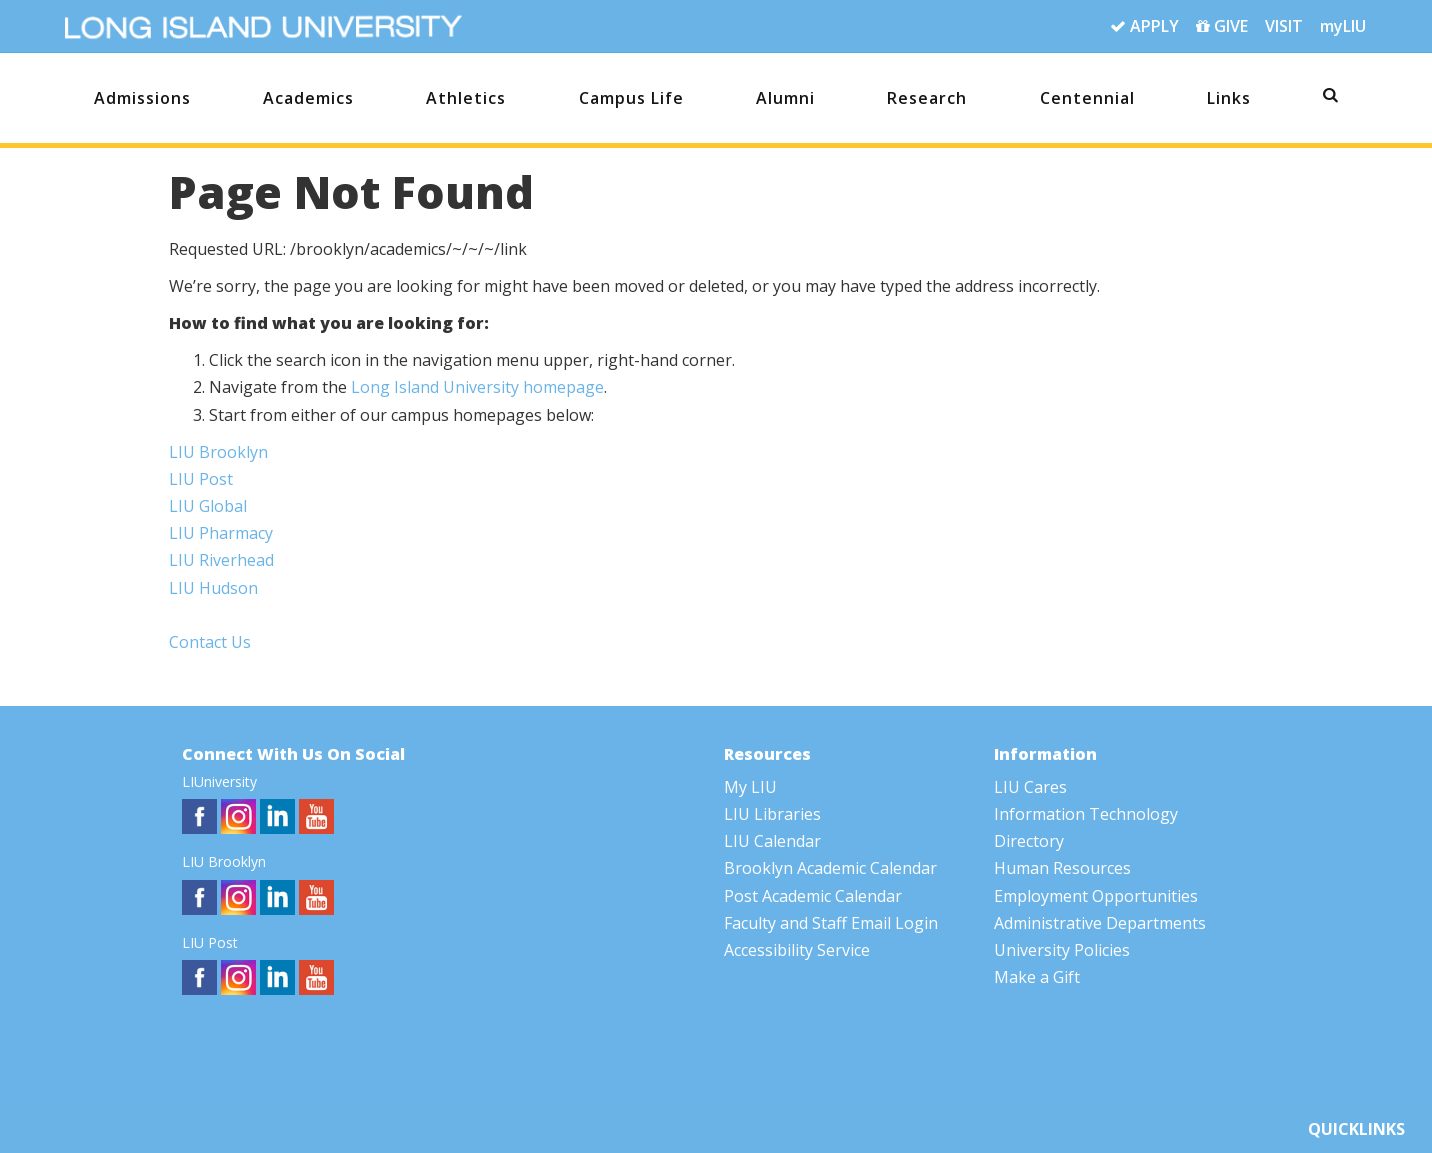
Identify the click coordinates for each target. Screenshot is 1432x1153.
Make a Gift (1037, 977)
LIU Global (208, 506)
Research (927, 98)
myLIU (1343, 26)
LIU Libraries (772, 814)
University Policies (1062, 950)
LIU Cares (1030, 787)
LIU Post (201, 479)
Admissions (142, 98)
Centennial (1087, 98)
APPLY (1144, 27)
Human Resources (1062, 868)
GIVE (1222, 27)
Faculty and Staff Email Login (831, 923)
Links (1229, 98)
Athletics (466, 98)
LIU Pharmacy (221, 533)
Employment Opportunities (1096, 896)
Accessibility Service (797, 950)
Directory (1029, 841)
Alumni (785, 98)
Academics (308, 98)
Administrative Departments (1100, 923)
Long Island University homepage (477, 387)
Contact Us (210, 642)
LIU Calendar (772, 841)
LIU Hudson (213, 588)
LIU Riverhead (221, 560)
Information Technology (1086, 814)
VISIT (1284, 26)
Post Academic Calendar (813, 896)
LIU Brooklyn (218, 452)
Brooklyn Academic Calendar (830, 868)
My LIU (750, 787)
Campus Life (631, 98)
